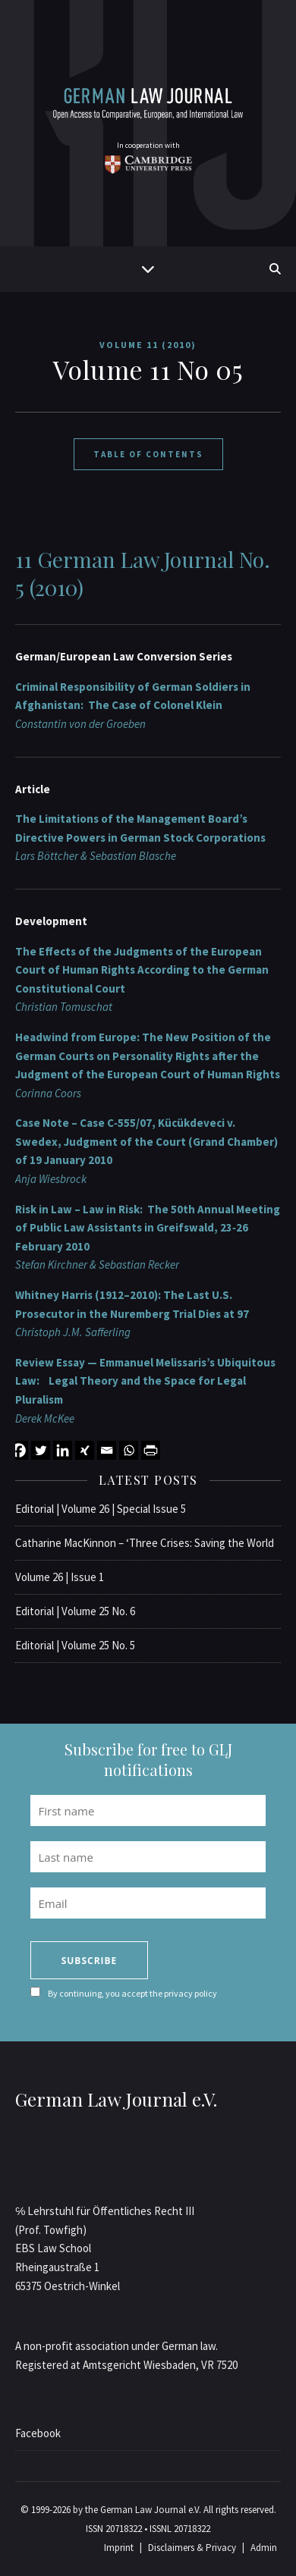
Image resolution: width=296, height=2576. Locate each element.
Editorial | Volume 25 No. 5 (75, 1645)
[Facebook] (18, 1450)
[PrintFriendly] (150, 1450)
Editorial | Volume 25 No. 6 (75, 1611)
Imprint (119, 2547)
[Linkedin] (62, 1450)
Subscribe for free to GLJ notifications (148, 1759)
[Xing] (84, 1450)
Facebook (38, 2433)
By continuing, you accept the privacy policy (132, 1993)
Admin (263, 2547)
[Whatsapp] (128, 1450)
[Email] (106, 1450)
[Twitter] (40, 1450)
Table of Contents (148, 454)
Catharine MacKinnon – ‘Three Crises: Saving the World (144, 1543)
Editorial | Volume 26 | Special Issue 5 (100, 1508)
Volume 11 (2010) (148, 344)
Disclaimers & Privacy (192, 2547)
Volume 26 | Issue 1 (59, 1577)
